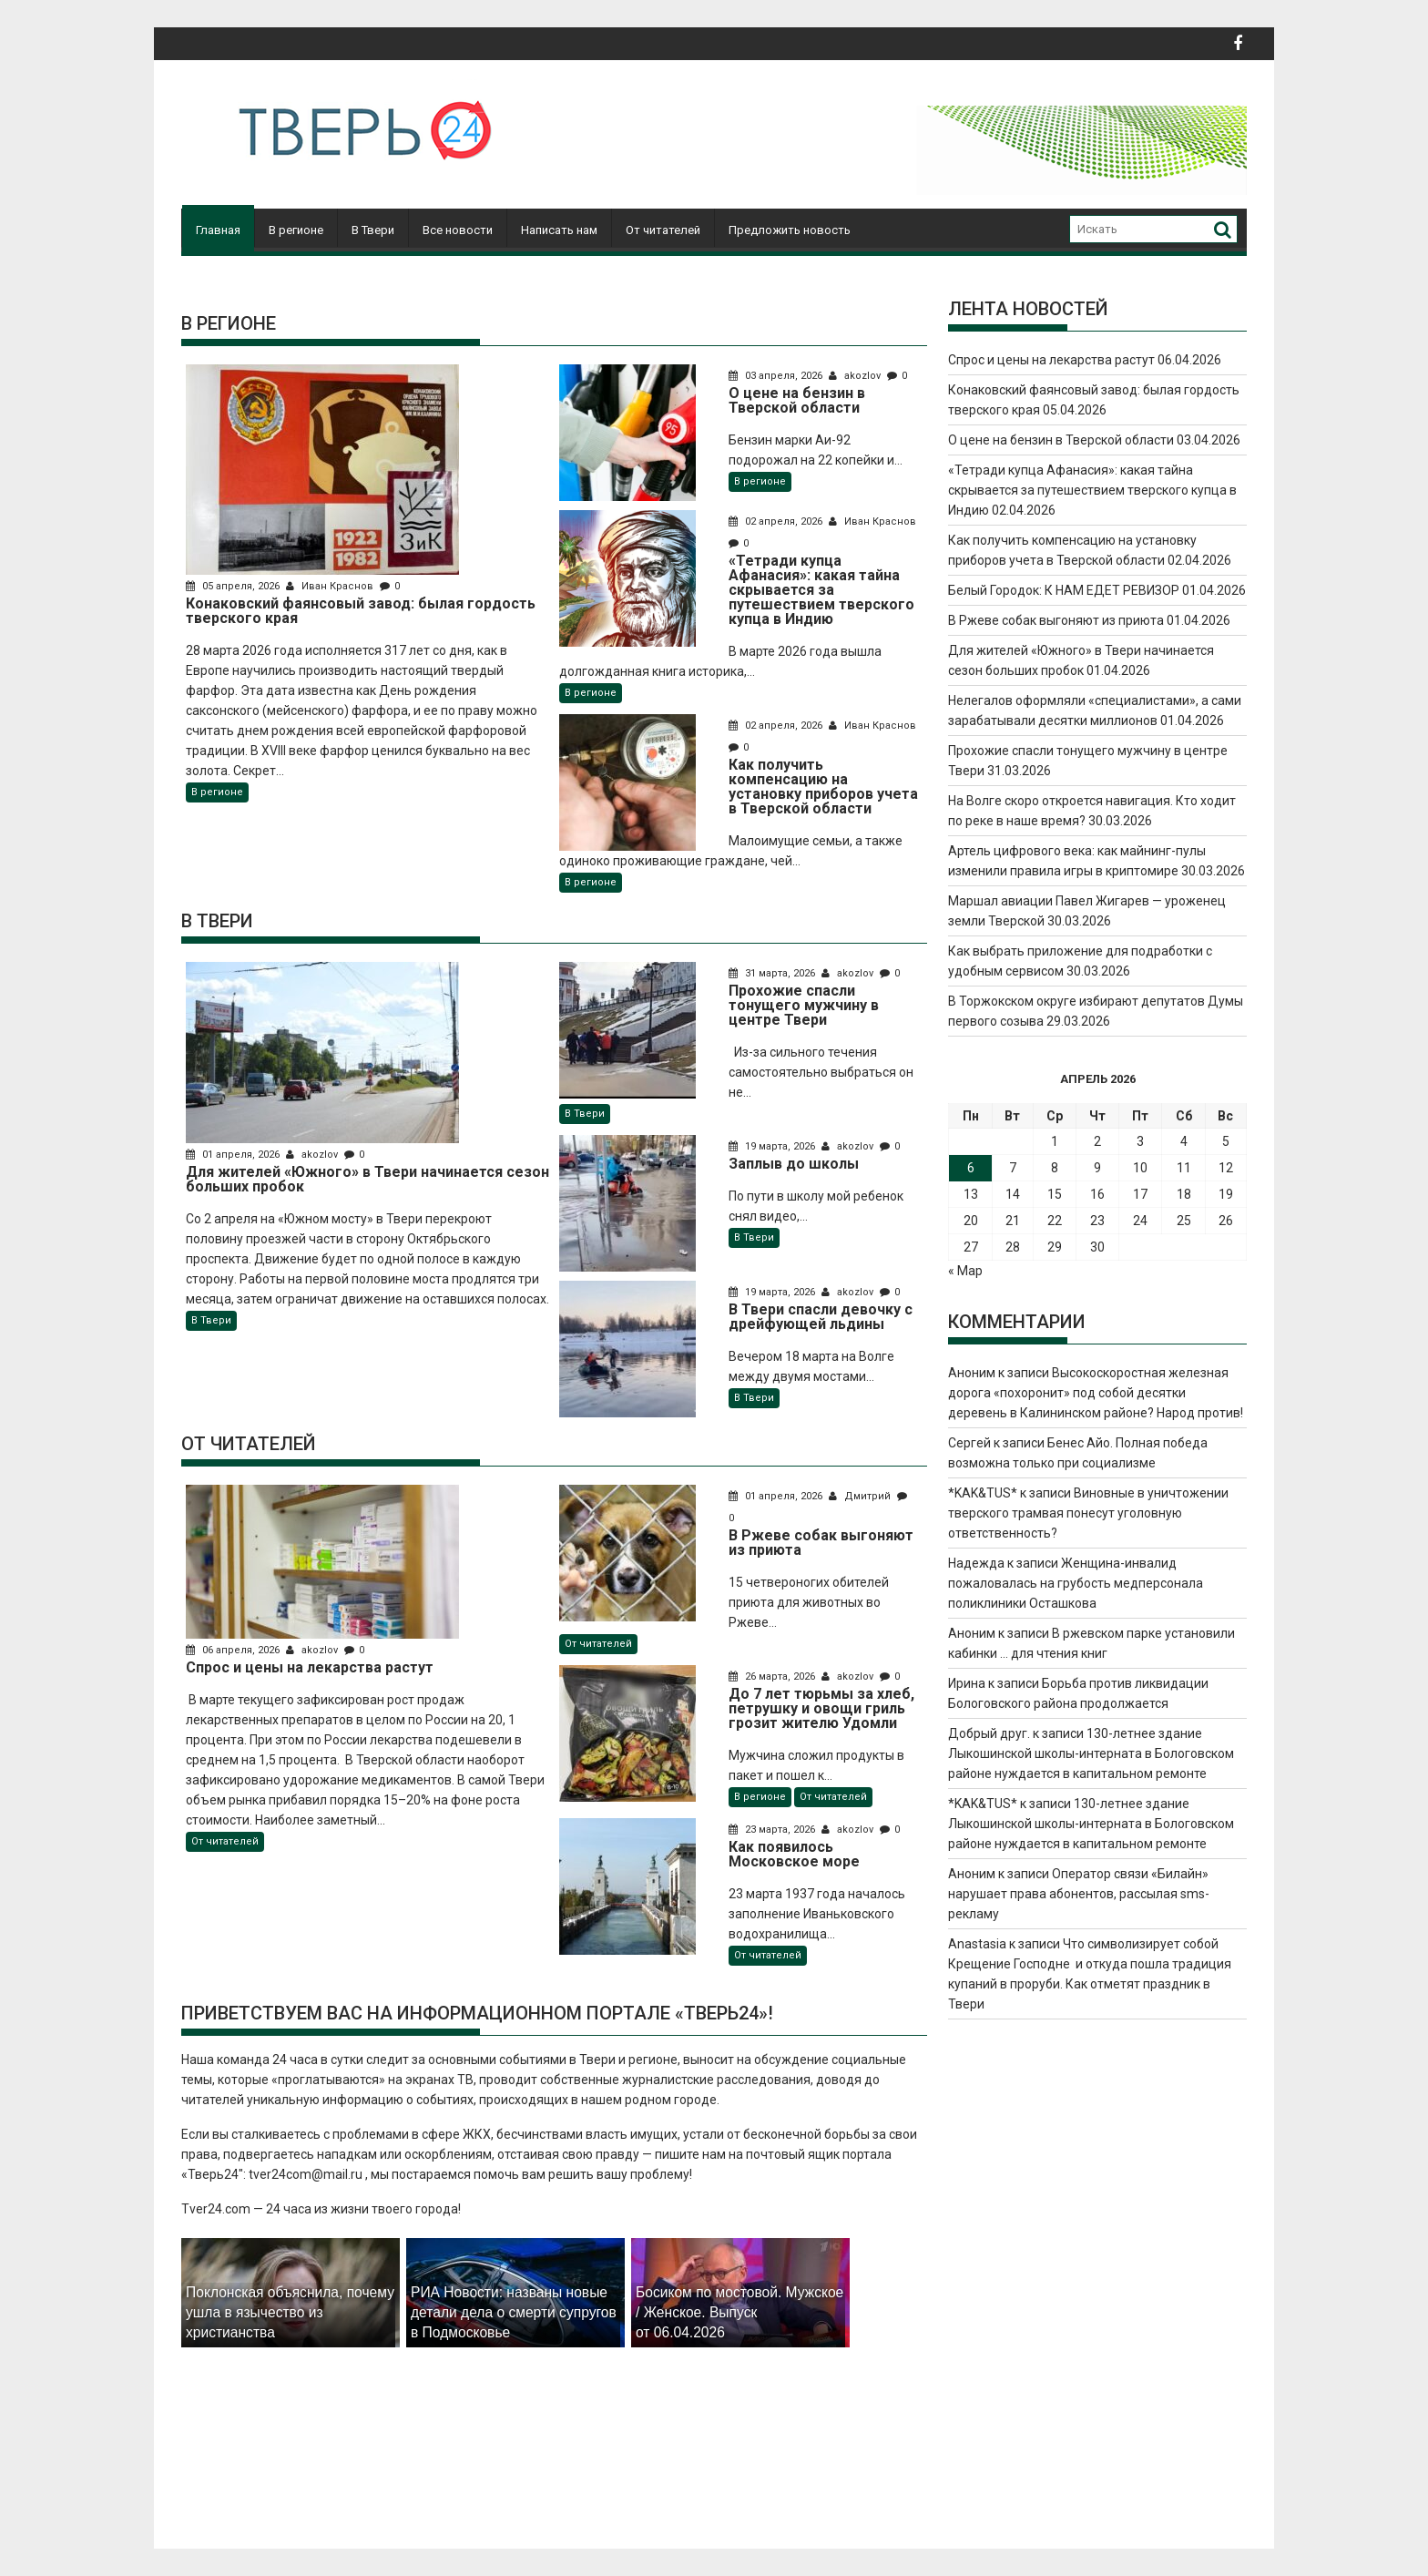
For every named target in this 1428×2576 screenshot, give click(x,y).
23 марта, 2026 (773, 1829)
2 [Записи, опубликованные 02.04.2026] (1097, 1141)
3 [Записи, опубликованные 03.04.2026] (1140, 1141)
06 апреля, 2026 (234, 1650)
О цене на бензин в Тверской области (1061, 440)
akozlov (856, 376)
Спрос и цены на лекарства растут (1051, 360)
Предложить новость (790, 230)
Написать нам (559, 230)
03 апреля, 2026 (777, 376)
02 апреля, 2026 (777, 521)
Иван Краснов (331, 586)
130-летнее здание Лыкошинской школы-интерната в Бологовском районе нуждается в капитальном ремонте (1091, 1753)
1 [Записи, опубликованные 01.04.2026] (1054, 1141)
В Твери (373, 230)
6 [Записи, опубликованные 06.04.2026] (970, 1167)
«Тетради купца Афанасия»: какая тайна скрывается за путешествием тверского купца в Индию (1092, 490)
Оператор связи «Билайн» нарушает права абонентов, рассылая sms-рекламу (1078, 1893)
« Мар (965, 1270)
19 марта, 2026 (773, 1146)
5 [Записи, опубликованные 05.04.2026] (1225, 1141)
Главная (218, 230)
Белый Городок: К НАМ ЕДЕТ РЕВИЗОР (1063, 590)
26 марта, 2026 (773, 1676)
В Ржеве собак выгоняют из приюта (1056, 620)
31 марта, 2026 (773, 973)
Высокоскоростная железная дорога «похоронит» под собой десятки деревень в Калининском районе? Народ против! (1095, 1392)
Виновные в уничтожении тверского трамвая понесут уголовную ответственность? (1088, 1513)
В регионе (296, 230)
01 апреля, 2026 (234, 1154)
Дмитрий (861, 1496)
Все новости (458, 230)
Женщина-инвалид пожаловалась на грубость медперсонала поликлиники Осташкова (1075, 1583)
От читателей (663, 230)
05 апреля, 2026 (234, 586)
